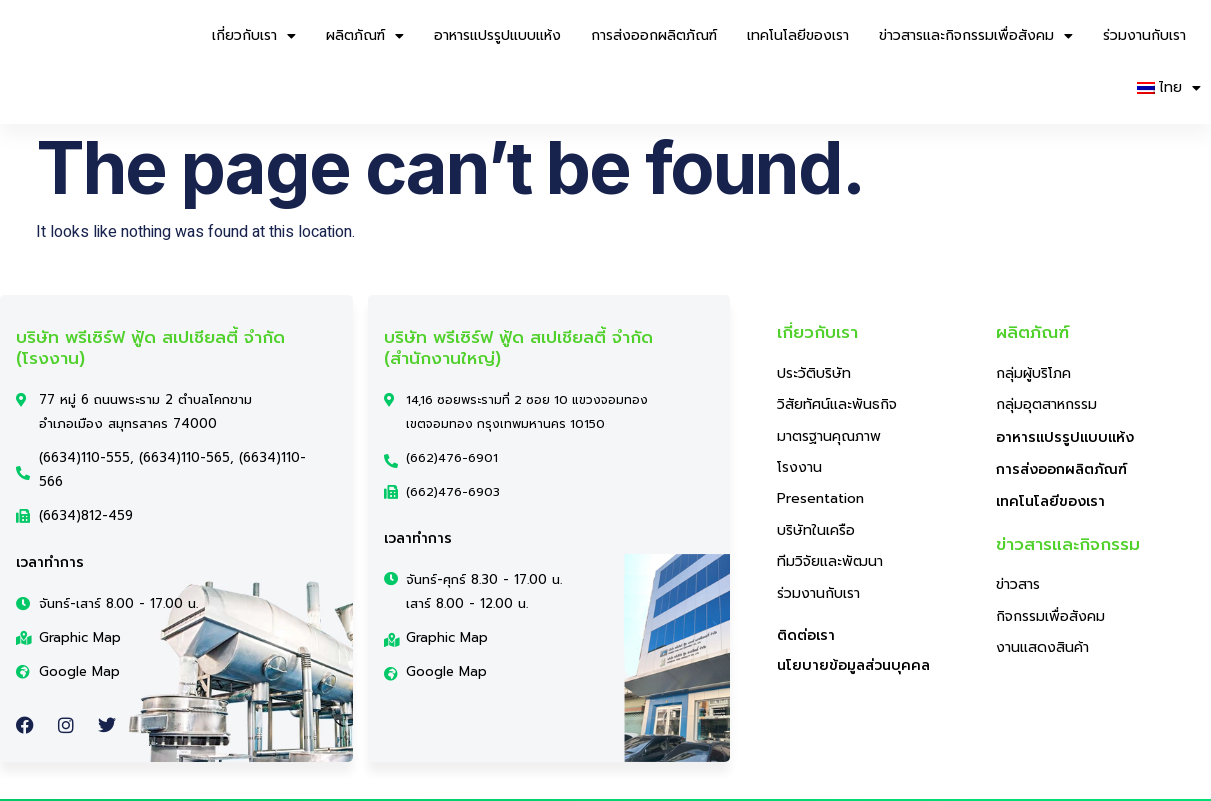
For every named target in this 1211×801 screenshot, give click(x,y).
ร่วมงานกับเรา (1144, 35)
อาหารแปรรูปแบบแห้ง (497, 35)
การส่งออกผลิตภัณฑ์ (654, 35)
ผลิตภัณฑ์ (365, 36)
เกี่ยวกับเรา (254, 36)
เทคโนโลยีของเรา (798, 35)
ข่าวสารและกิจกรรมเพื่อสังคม (976, 36)
